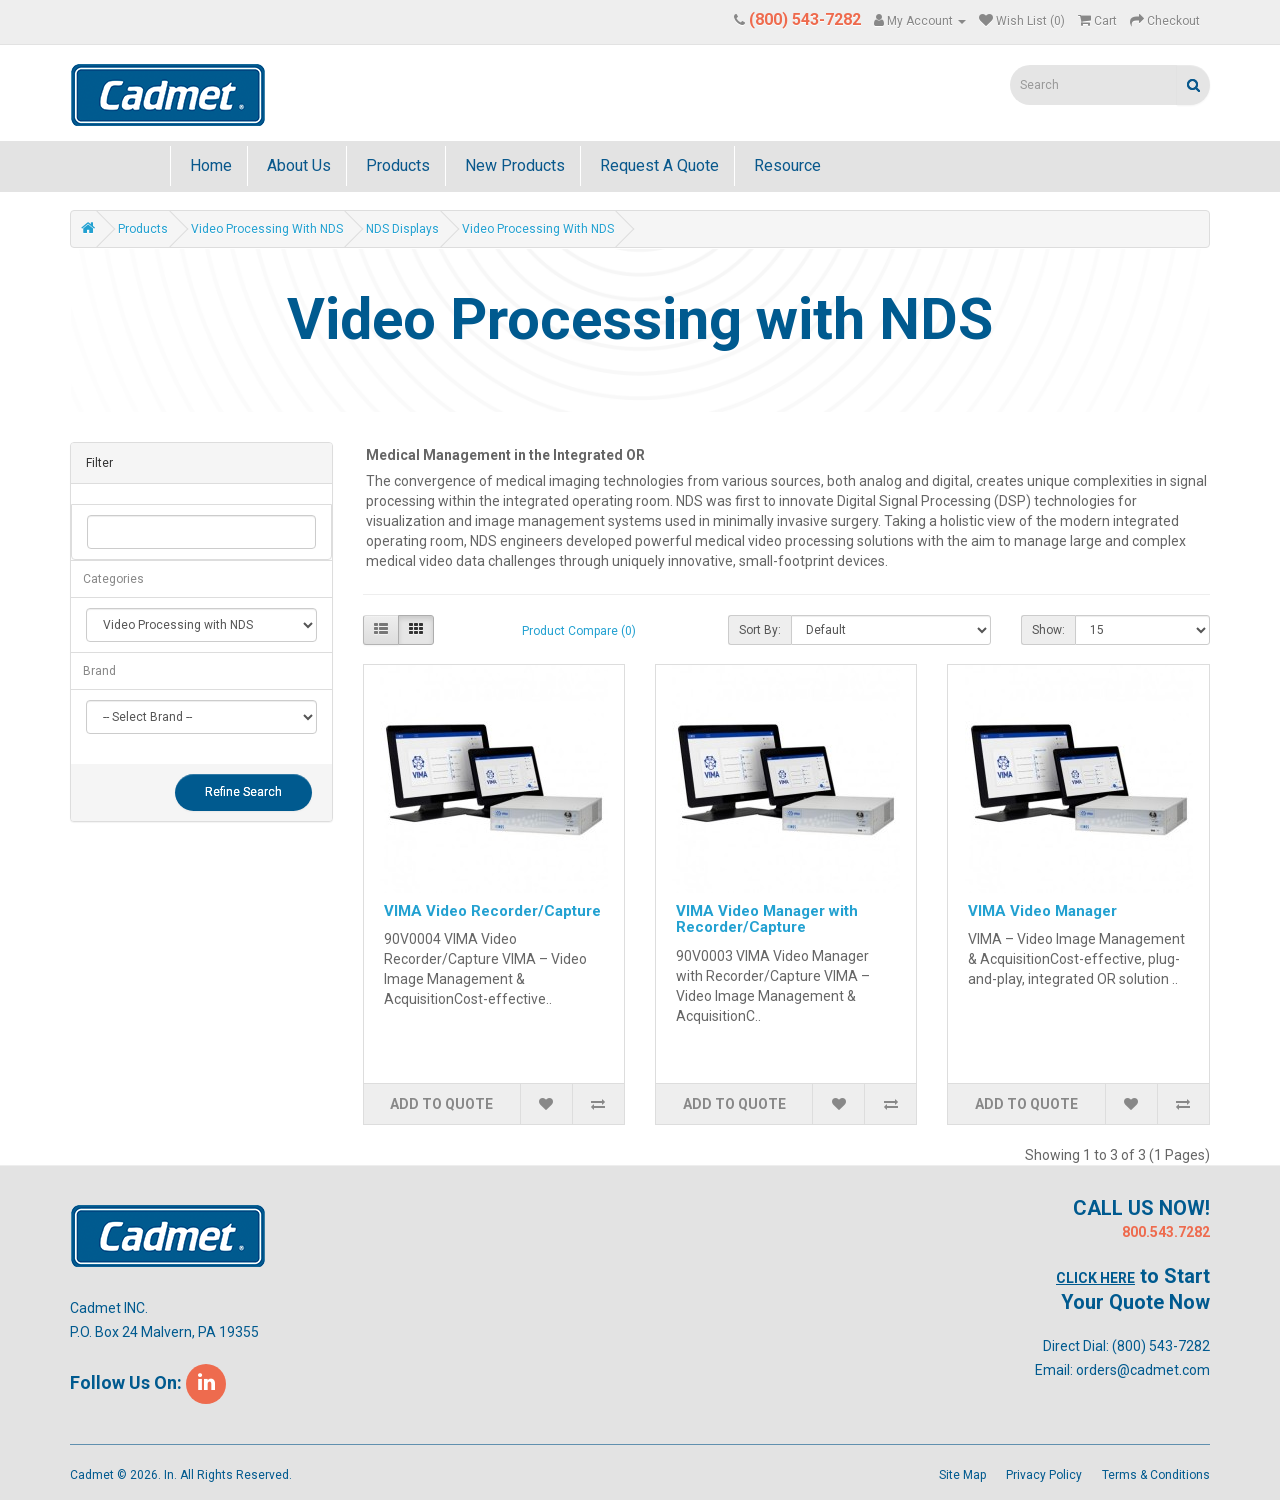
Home (209, 165)
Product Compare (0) (579, 631)
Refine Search (243, 792)
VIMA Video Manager (1042, 911)
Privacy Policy (1044, 1475)
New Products (513, 165)
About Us (297, 165)
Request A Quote (657, 165)
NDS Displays (402, 229)
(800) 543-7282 (1161, 1346)
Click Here (1095, 1278)
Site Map (962, 1475)
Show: (1048, 630)
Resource (785, 165)
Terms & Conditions (1156, 1475)
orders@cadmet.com (1143, 1370)
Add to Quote (441, 1104)
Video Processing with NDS (267, 229)
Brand (99, 671)
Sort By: (760, 630)
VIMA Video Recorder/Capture (492, 911)
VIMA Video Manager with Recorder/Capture (767, 919)
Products (396, 165)
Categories (113, 579)
